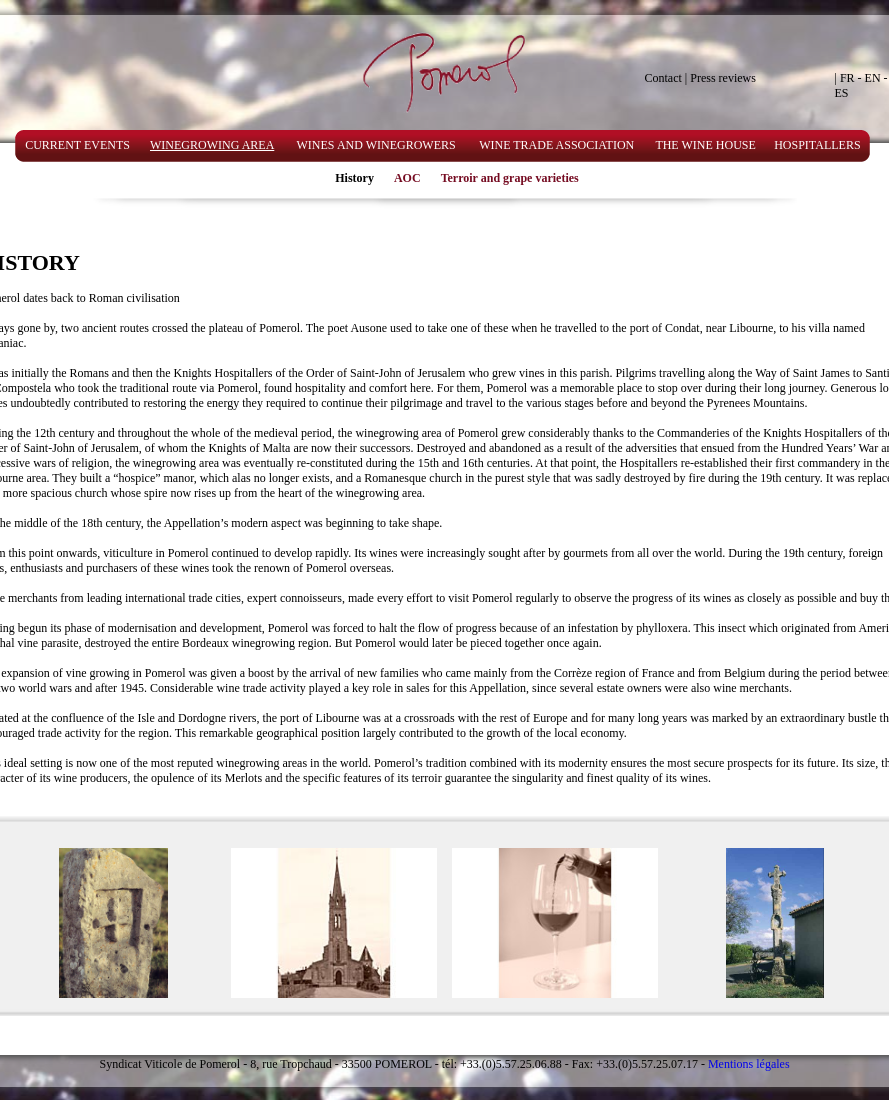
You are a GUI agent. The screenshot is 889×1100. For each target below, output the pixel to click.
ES (842, 93)
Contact (663, 78)
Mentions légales (749, 1064)
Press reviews (723, 78)
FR (847, 78)
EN (873, 78)
